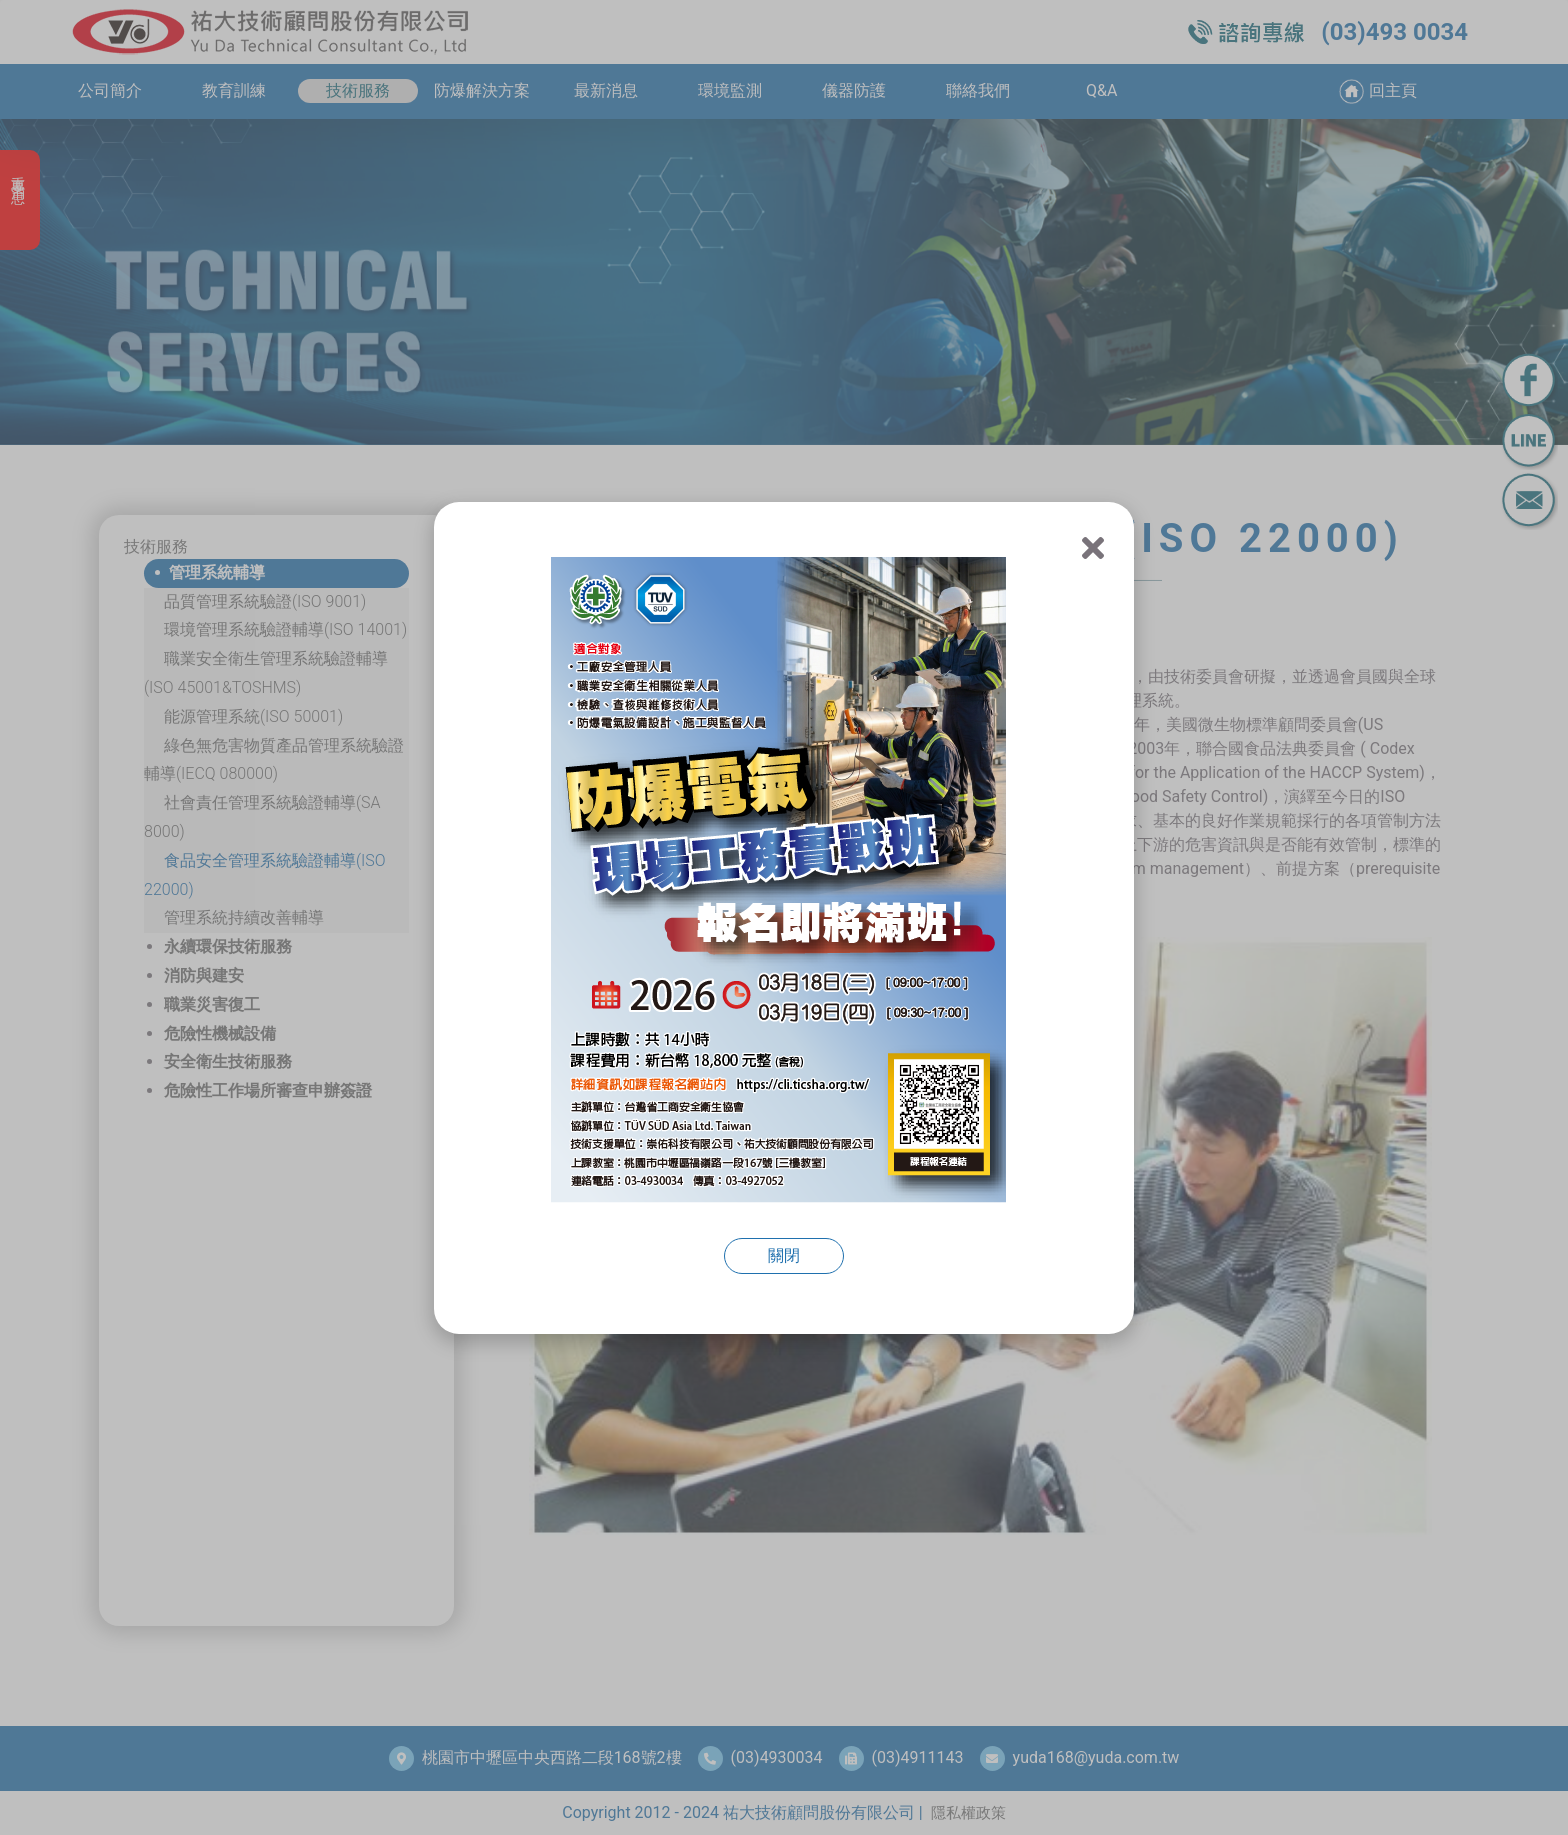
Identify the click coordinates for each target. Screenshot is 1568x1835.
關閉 (784, 1255)
